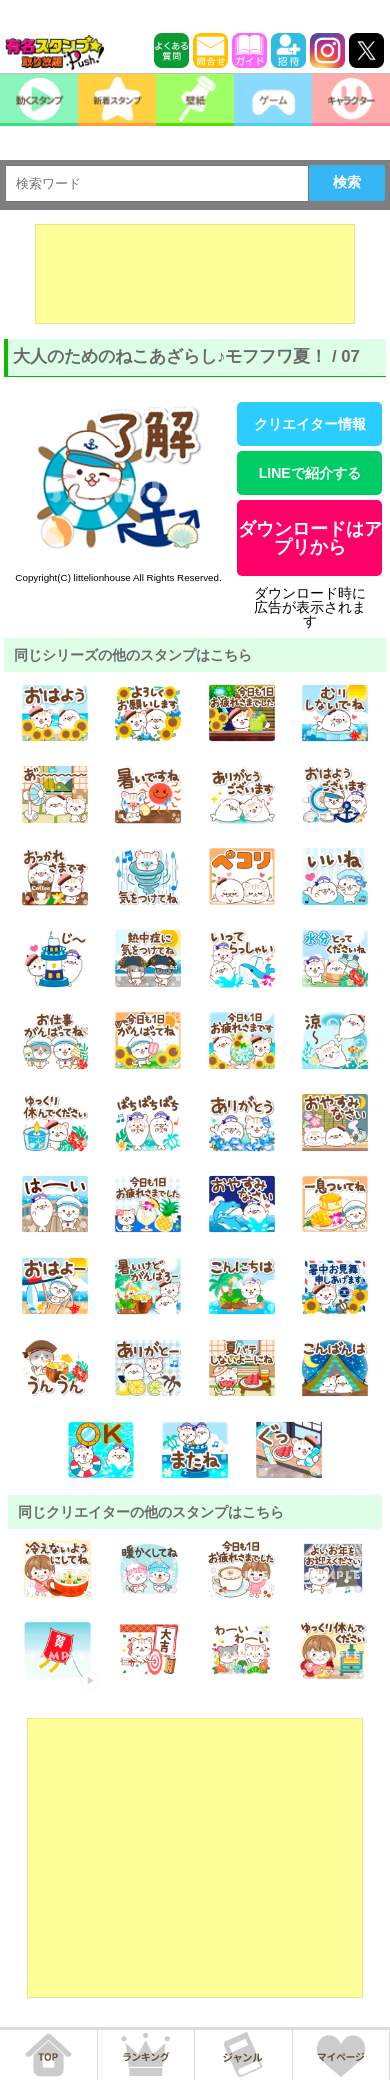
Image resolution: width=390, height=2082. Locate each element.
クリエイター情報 (310, 424)
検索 (347, 182)
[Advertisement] (195, 274)
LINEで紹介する (310, 473)
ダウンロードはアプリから (310, 538)
